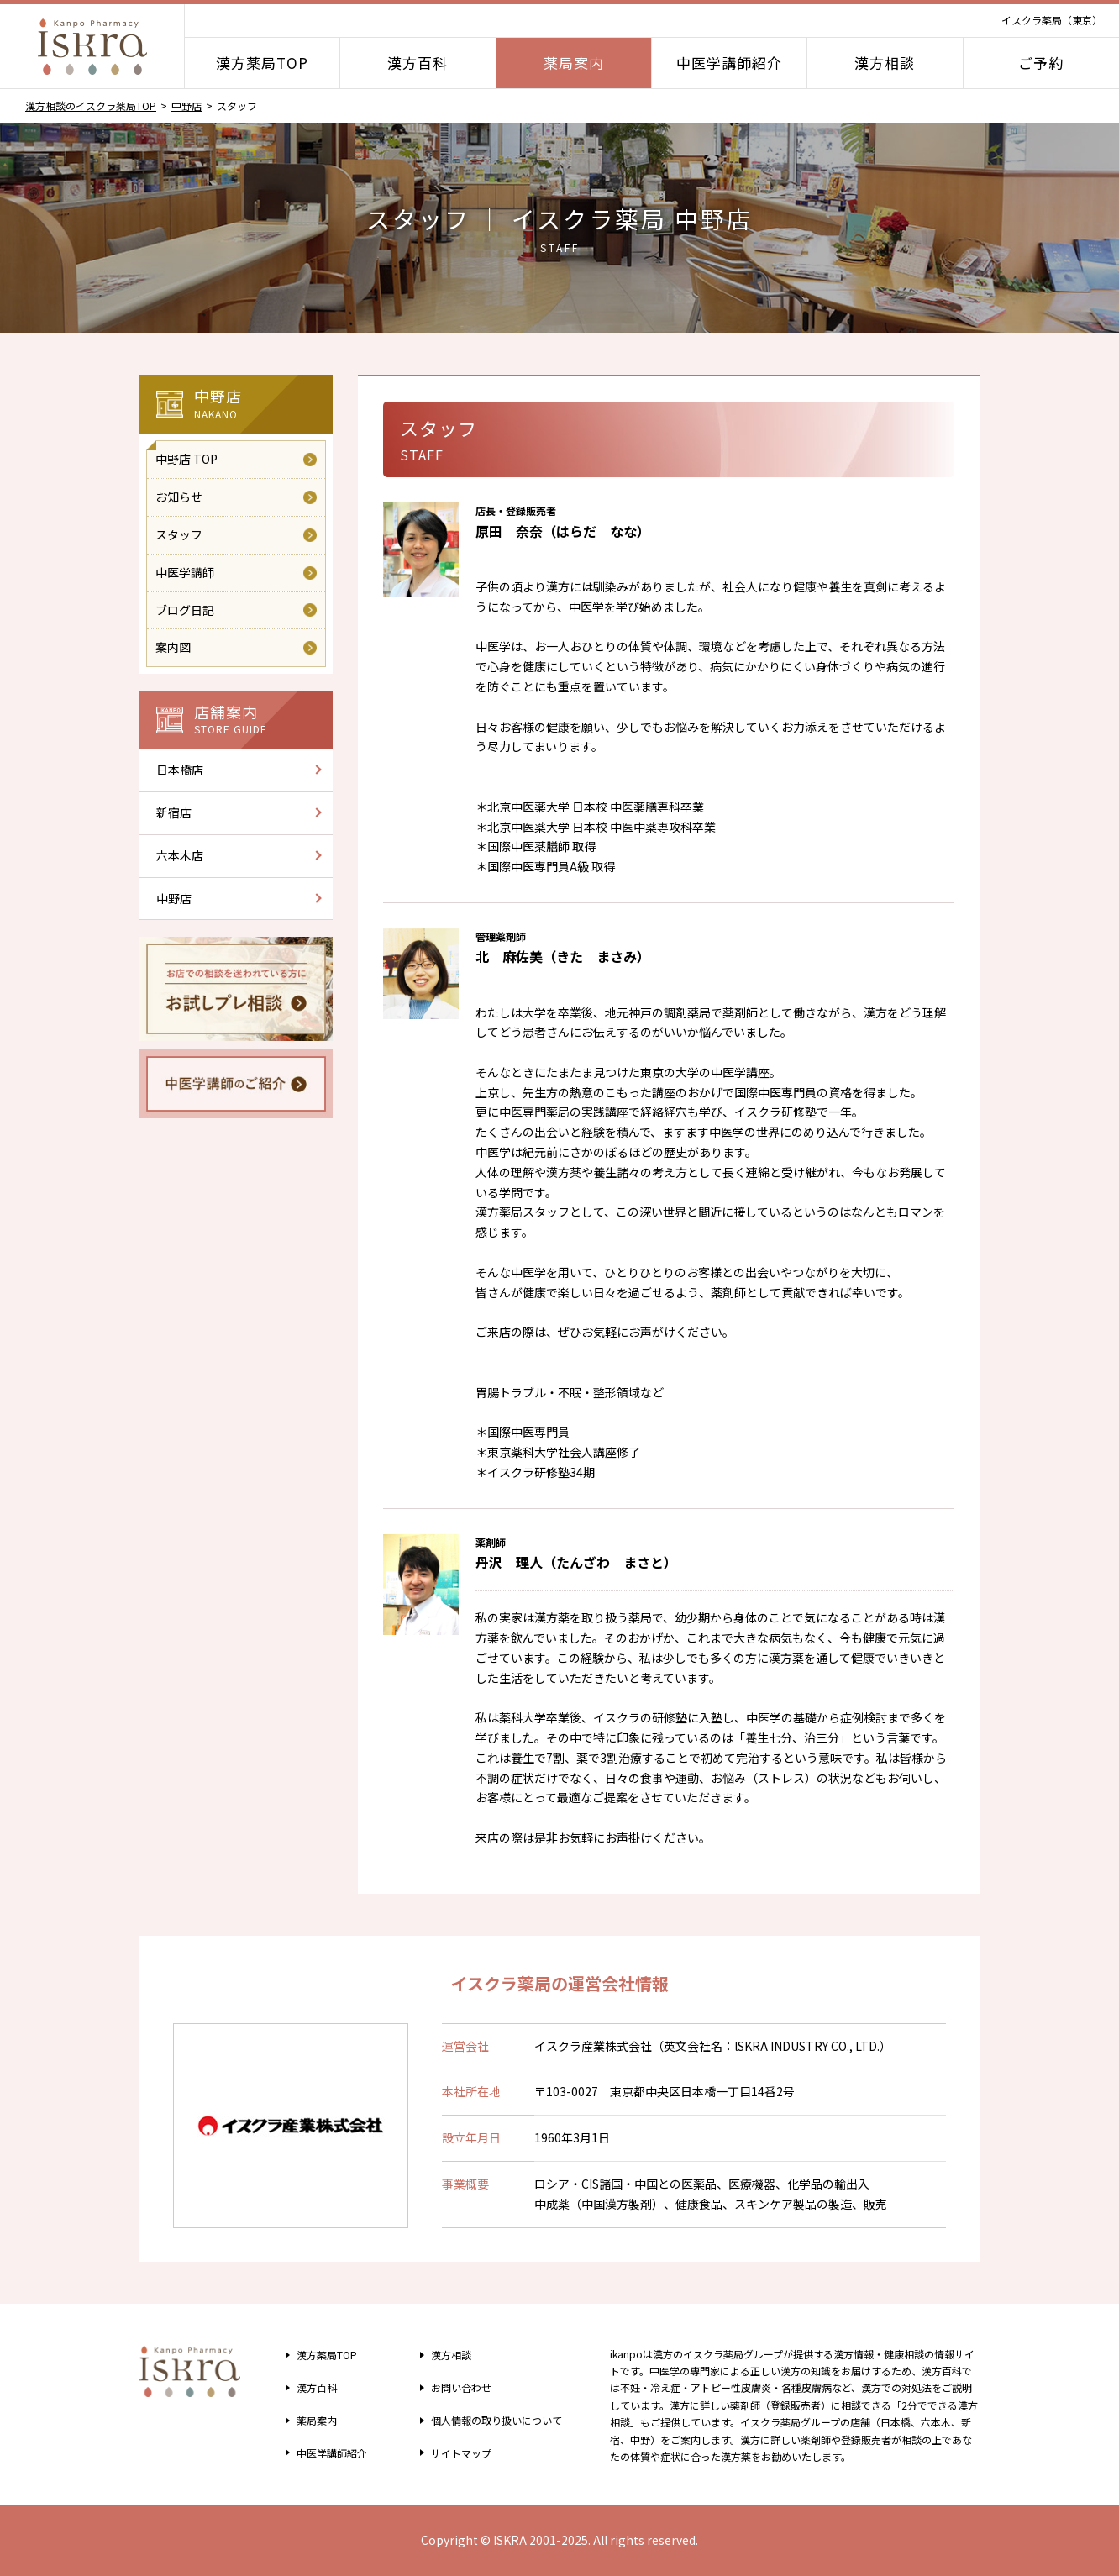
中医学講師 (184, 572)
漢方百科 (417, 62)
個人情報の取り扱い (495, 2419)
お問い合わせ (454, 2387)
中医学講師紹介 (729, 62)
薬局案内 (574, 62)
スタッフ (178, 534)
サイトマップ (454, 2452)
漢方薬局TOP (262, 62)
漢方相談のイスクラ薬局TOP (90, 105)
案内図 (173, 647)
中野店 (186, 105)
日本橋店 (179, 769)
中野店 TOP (186, 458)
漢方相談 (884, 62)
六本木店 (179, 855)
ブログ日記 (184, 610)
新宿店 (174, 812)
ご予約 (1041, 62)
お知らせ (178, 496)
